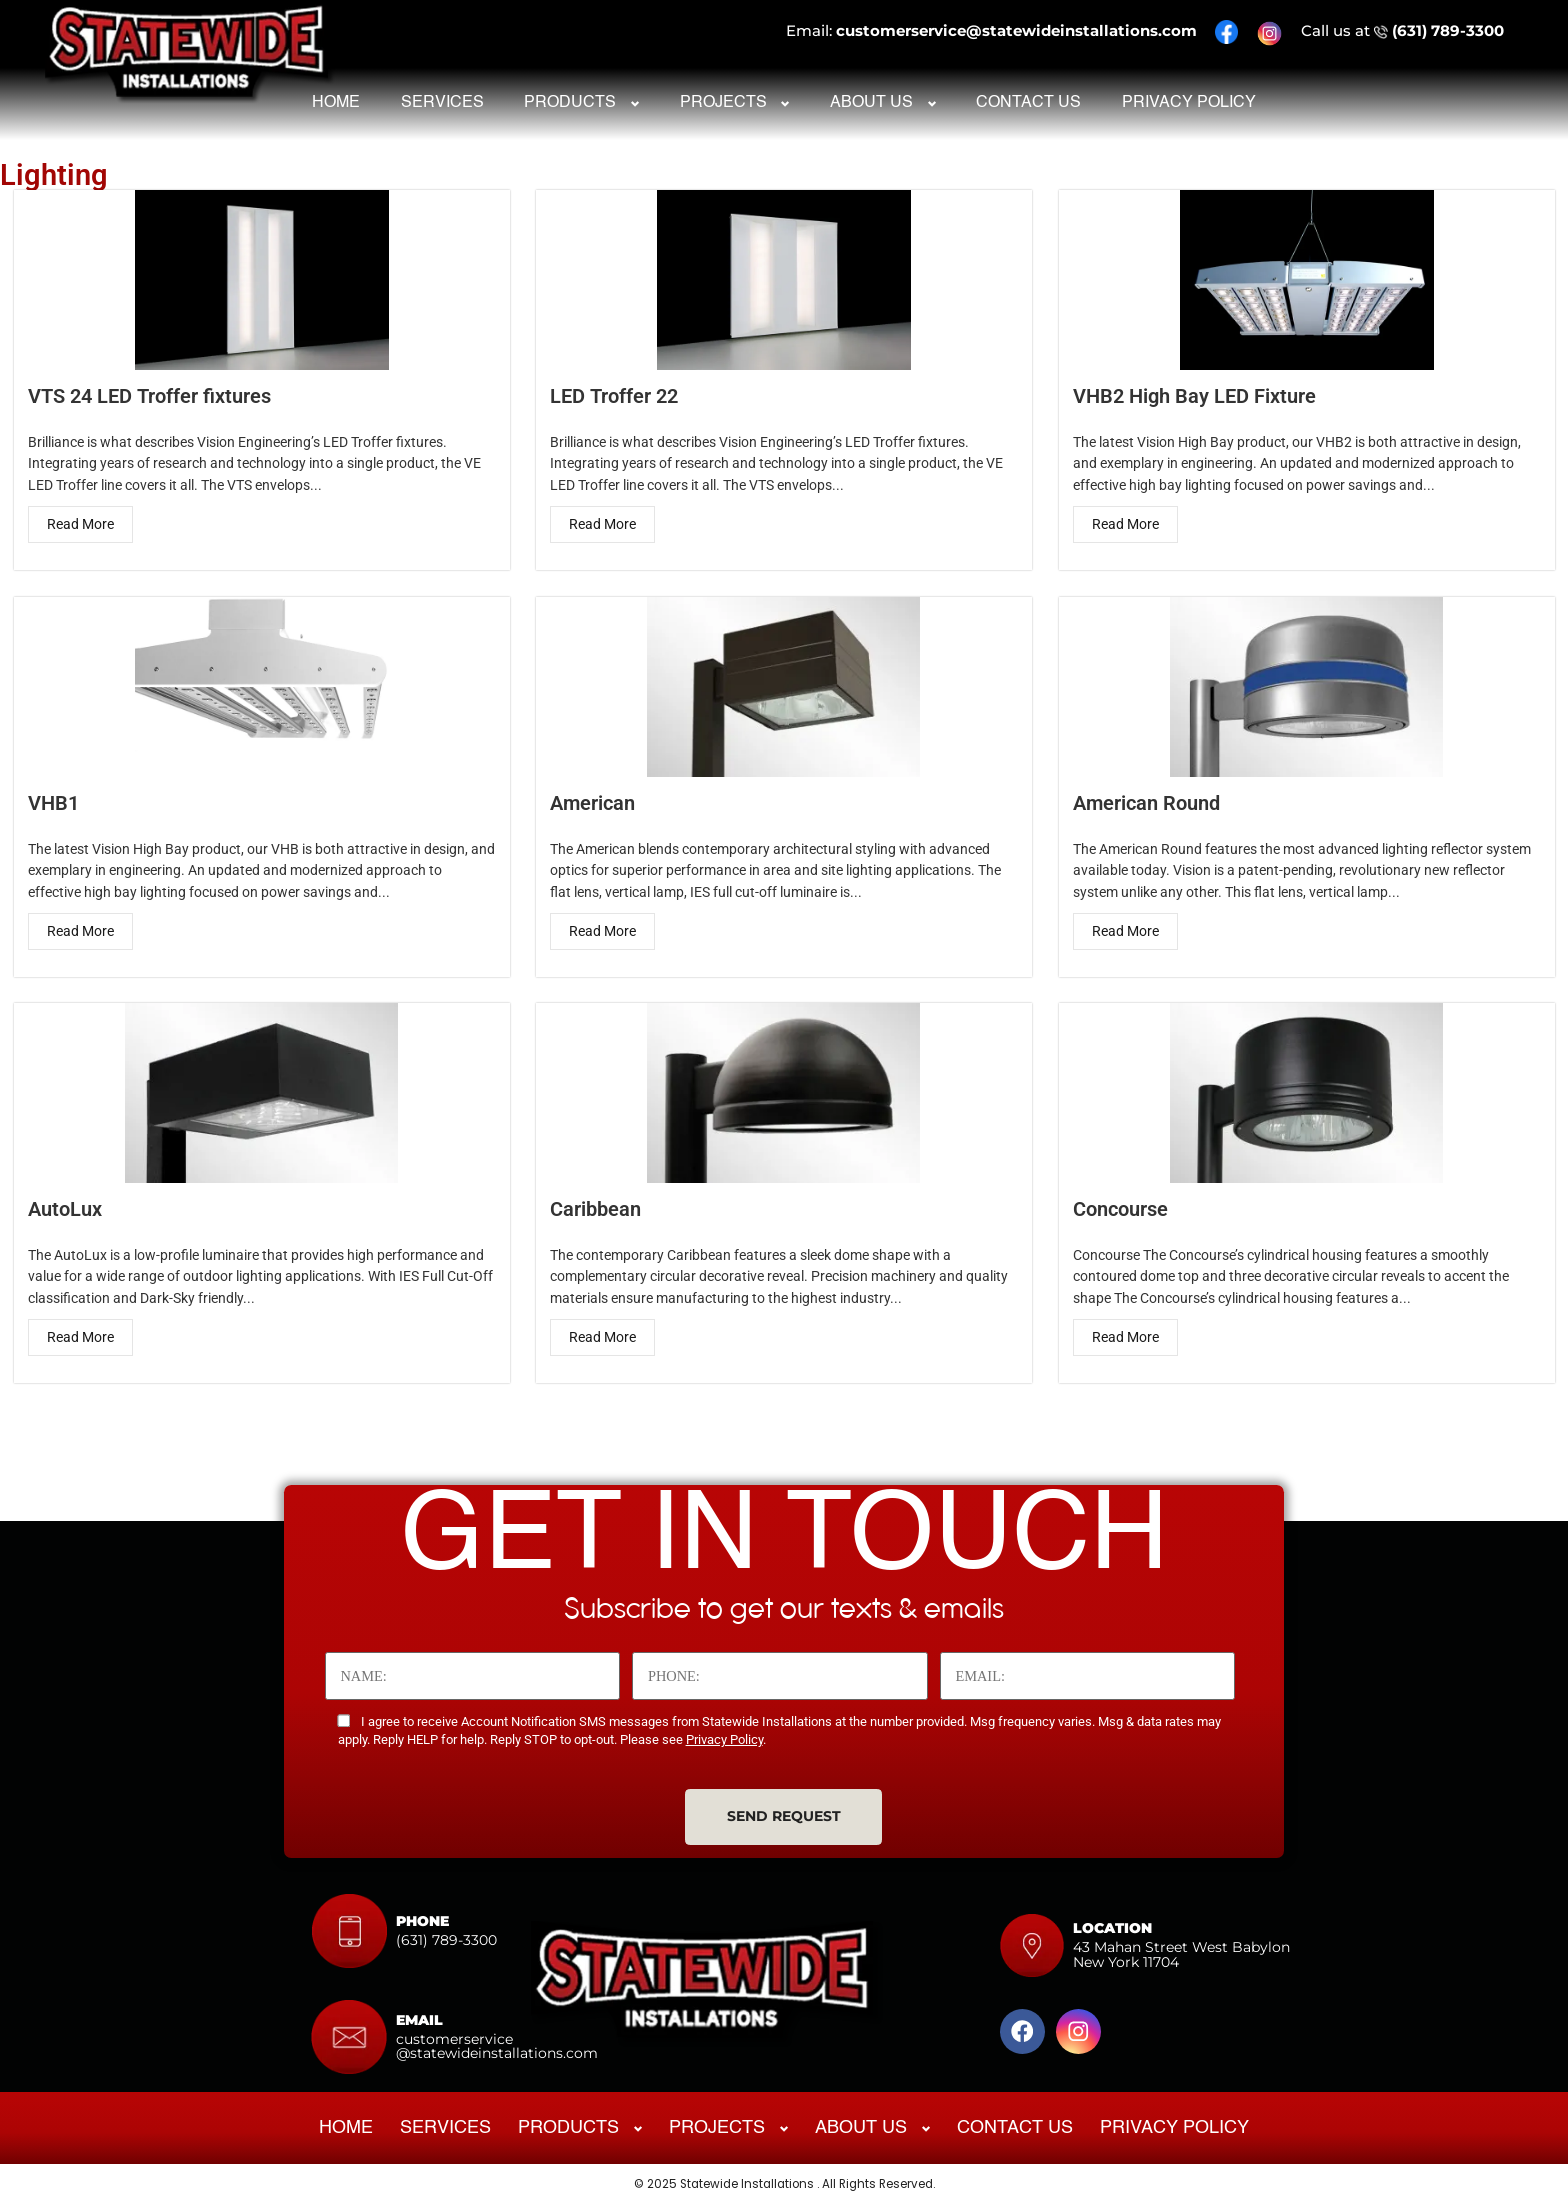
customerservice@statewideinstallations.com (1016, 30)
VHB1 (52, 802)
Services (442, 103)
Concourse (1119, 1209)
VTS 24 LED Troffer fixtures (148, 395)
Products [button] (570, 103)
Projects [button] (723, 103)
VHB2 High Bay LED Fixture (1193, 395)
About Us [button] (871, 103)
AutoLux (64, 1209)
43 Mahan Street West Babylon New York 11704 (1181, 1954)
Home (336, 103)
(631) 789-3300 (1448, 30)
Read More (79, 524)
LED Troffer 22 (614, 395)
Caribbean (595, 1209)
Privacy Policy (1189, 103)
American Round (1145, 802)
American (592, 802)
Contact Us (1028, 103)
